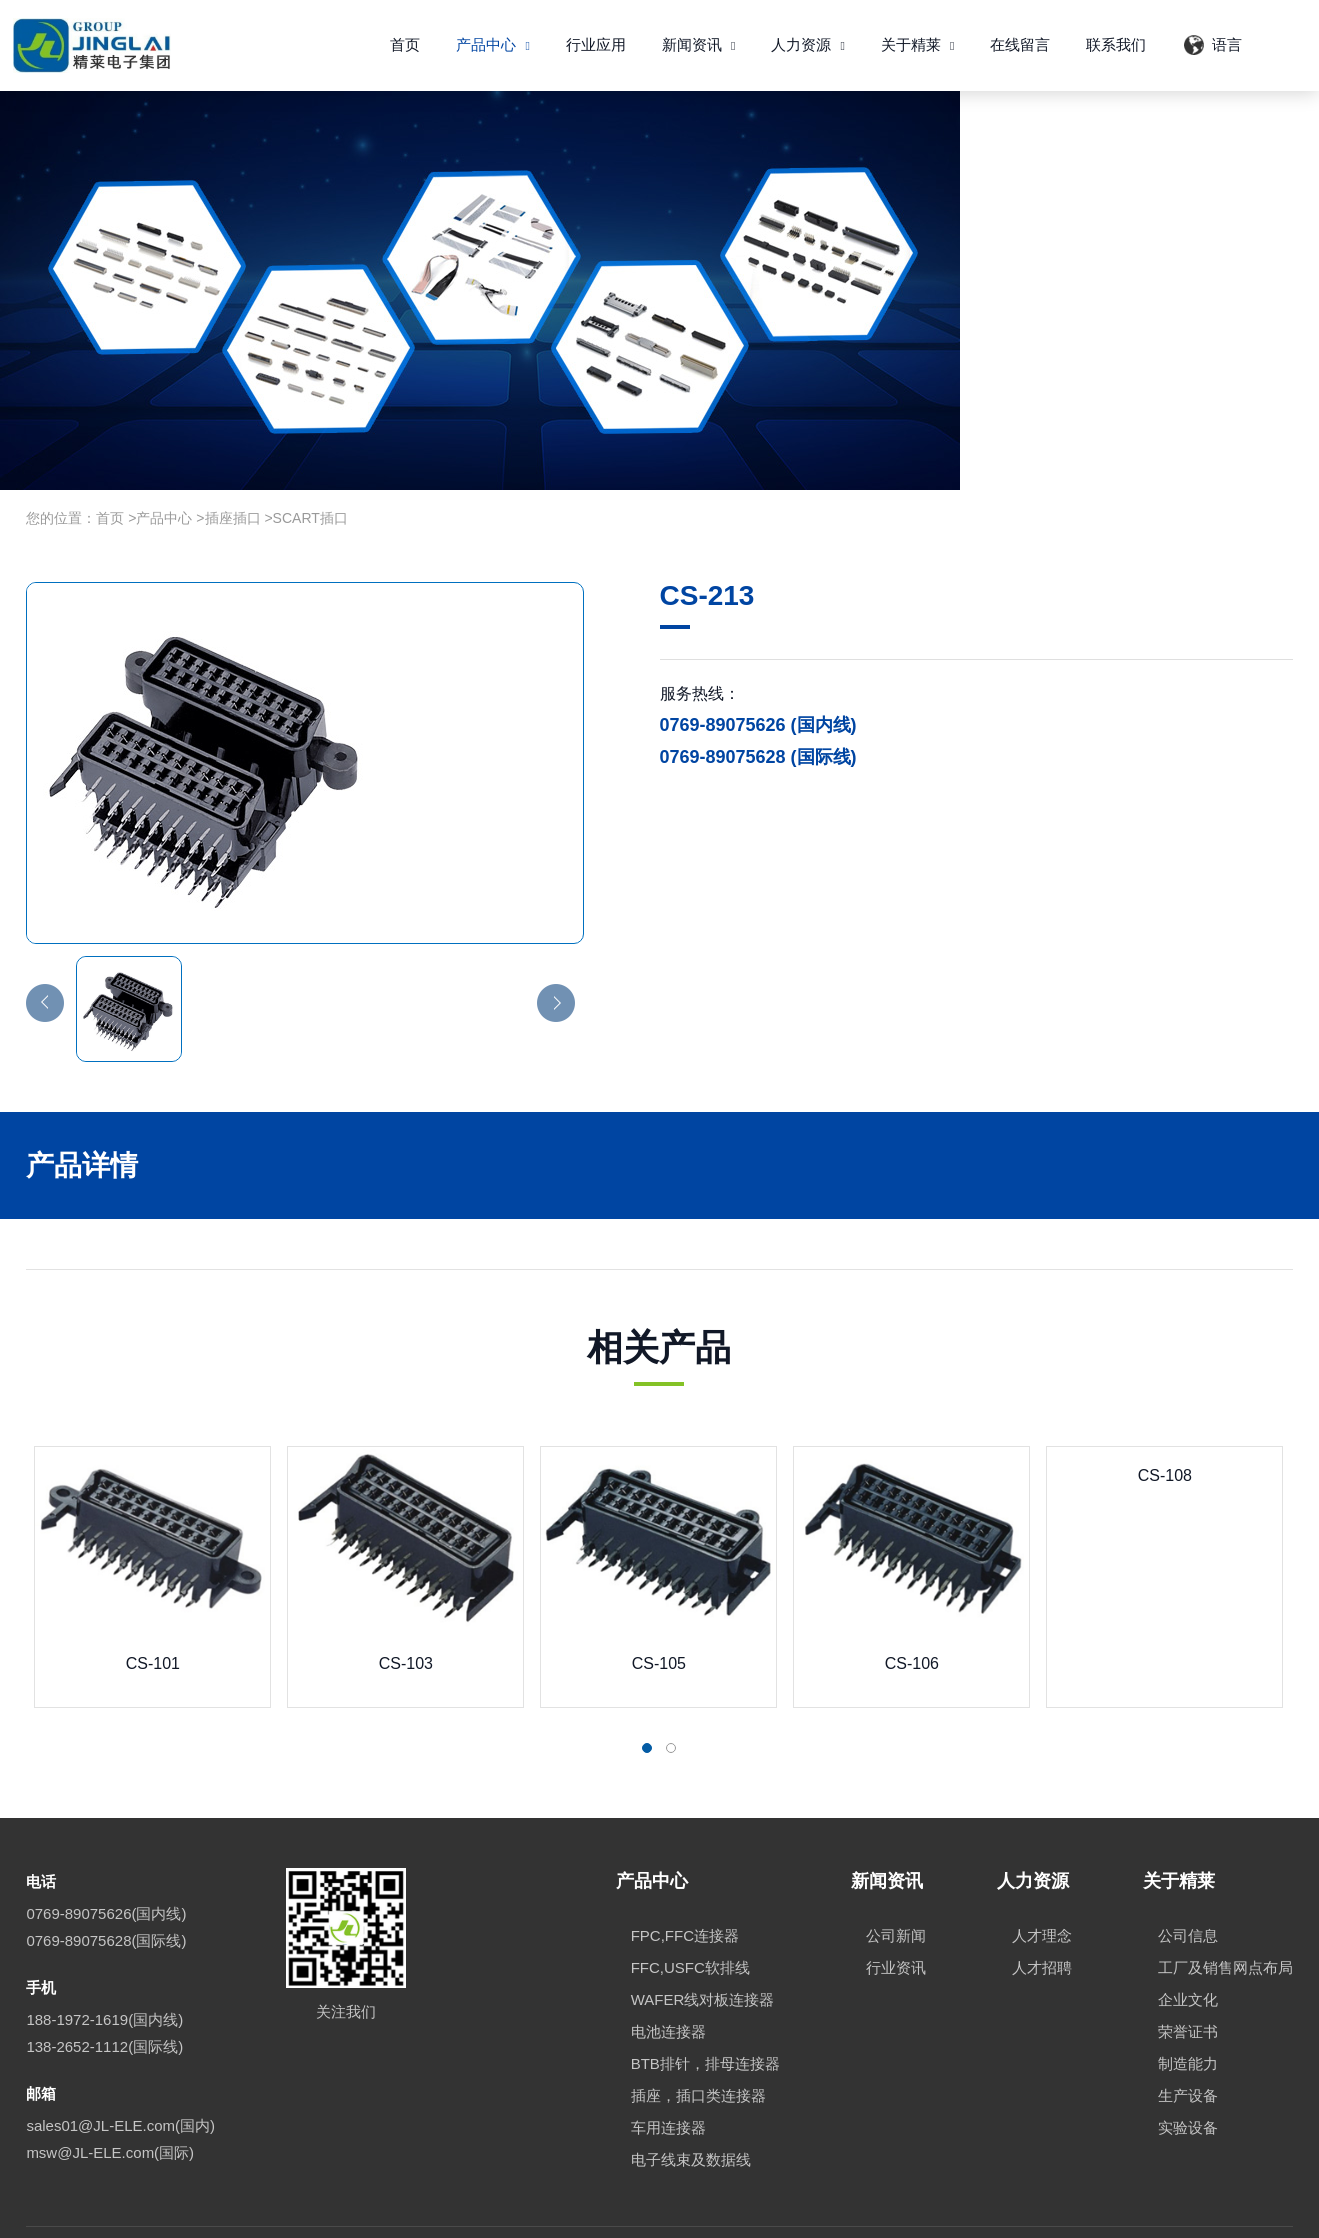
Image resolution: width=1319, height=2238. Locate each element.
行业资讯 (896, 1911)
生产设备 (1188, 2039)
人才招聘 (1042, 1911)
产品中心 (493, 44)
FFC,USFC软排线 (690, 1911)
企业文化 (1188, 1943)
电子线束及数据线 (691, 2103)
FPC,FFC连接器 (685, 1879)
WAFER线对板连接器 (703, 1943)
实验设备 (1188, 2071)
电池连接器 (668, 1975)
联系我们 (1116, 44)
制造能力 (1188, 2007)
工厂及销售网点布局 (1225, 1911)
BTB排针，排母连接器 (705, 2007)
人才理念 (1042, 1879)
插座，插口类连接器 (698, 2039)
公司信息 (1188, 1879)
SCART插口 (310, 461)
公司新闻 (896, 1879)
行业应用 (596, 44)
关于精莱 (918, 44)
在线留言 (1020, 44)
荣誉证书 (1188, 1975)
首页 (405, 44)
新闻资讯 (699, 44)
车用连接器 (668, 2071)
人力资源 (808, 44)
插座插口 (233, 461)
